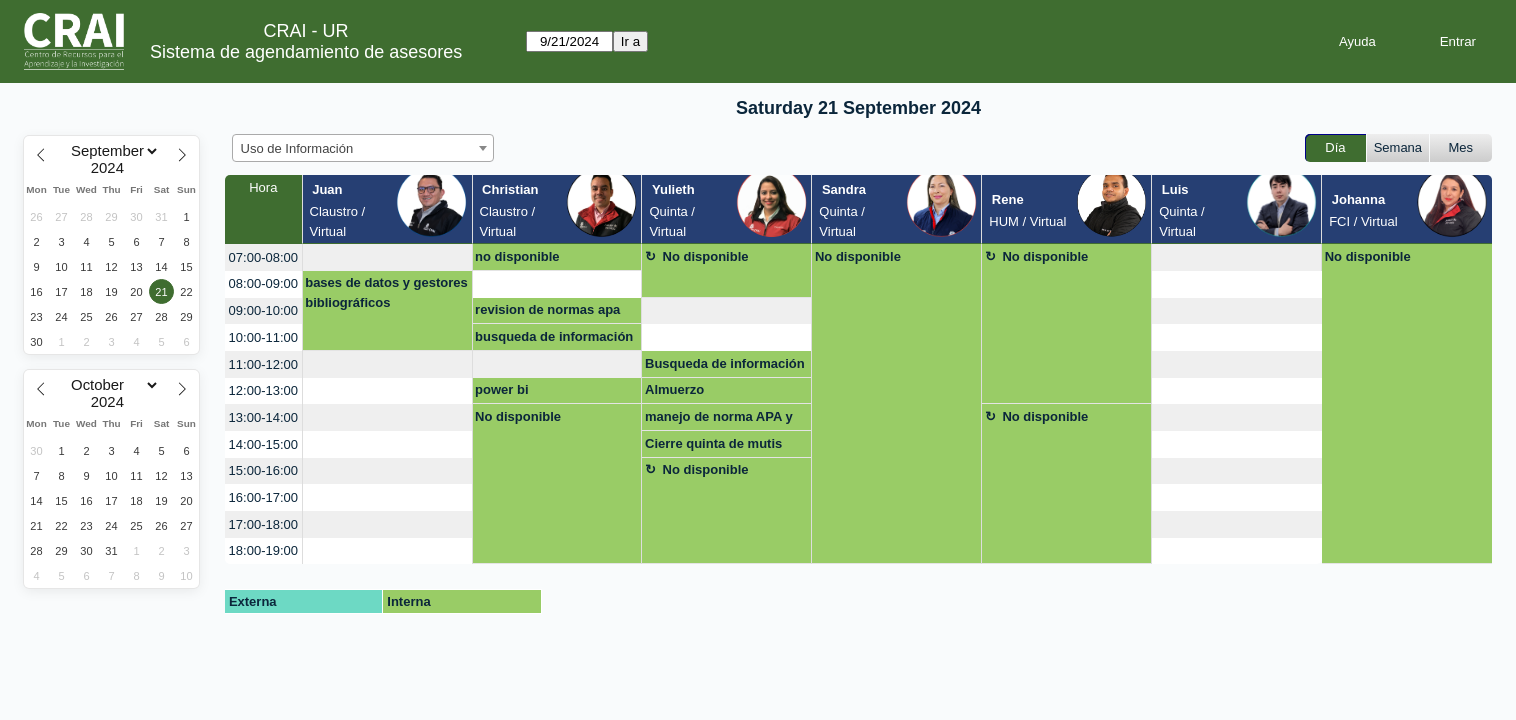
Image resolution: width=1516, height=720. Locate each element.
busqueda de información (554, 336)
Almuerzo (674, 389)
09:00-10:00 (263, 310)
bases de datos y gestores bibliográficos (386, 292)
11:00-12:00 (263, 364)
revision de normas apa (547, 309)
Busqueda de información (725, 363)
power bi (501, 389)
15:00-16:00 (263, 470)
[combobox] (363, 148)
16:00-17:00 (263, 497)
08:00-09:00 (263, 283)
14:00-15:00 (263, 444)
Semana (1398, 147)
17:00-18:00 (263, 524)
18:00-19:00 (263, 550)
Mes (1461, 147)
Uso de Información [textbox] (297, 148)
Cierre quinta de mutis (713, 443)
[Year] (112, 168)
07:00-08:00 (263, 257)
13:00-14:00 (263, 417)
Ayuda (1357, 41)
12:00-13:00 (263, 390)
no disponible (517, 256)
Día (1335, 147)
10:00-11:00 (263, 337)
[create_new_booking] (387, 257)
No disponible (706, 256)
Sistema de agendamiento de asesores (306, 52)
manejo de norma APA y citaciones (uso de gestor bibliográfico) (723, 420)
